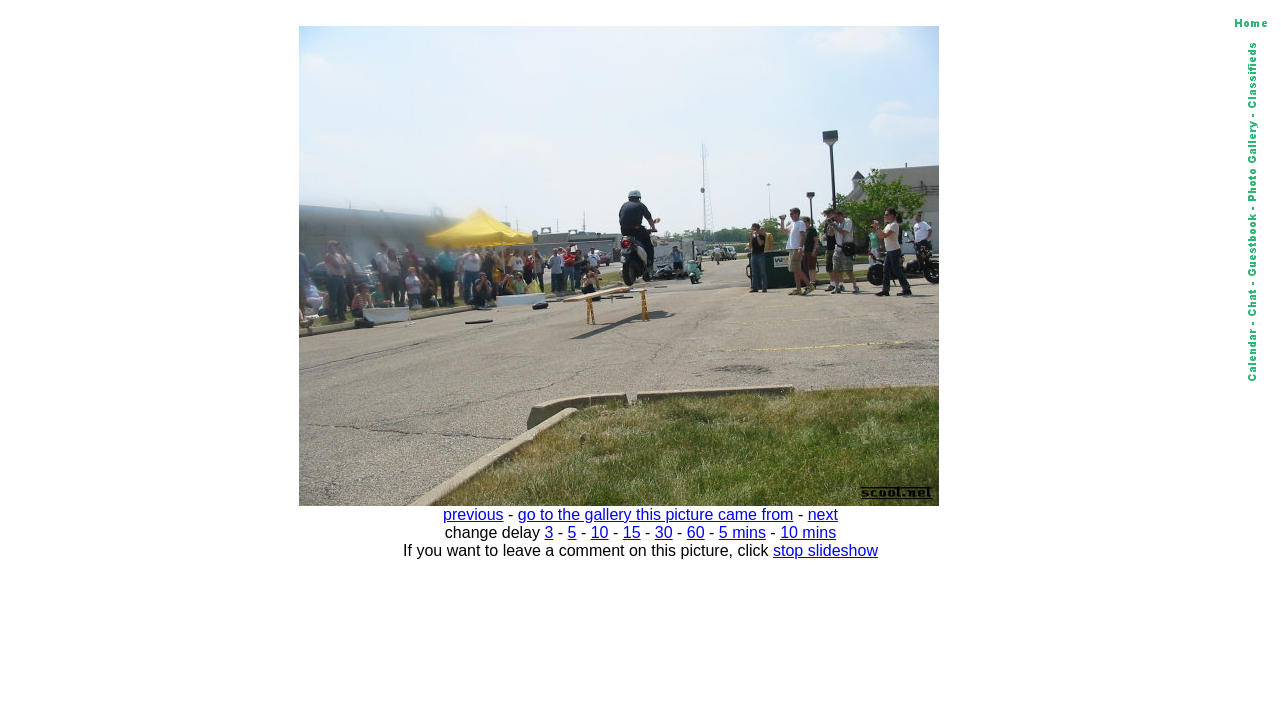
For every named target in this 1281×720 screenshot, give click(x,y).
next (823, 514)
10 (600, 532)
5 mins (742, 532)
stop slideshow (825, 550)
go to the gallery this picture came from (656, 514)
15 (632, 532)
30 (664, 532)
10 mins (808, 532)
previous (473, 514)
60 (696, 532)
